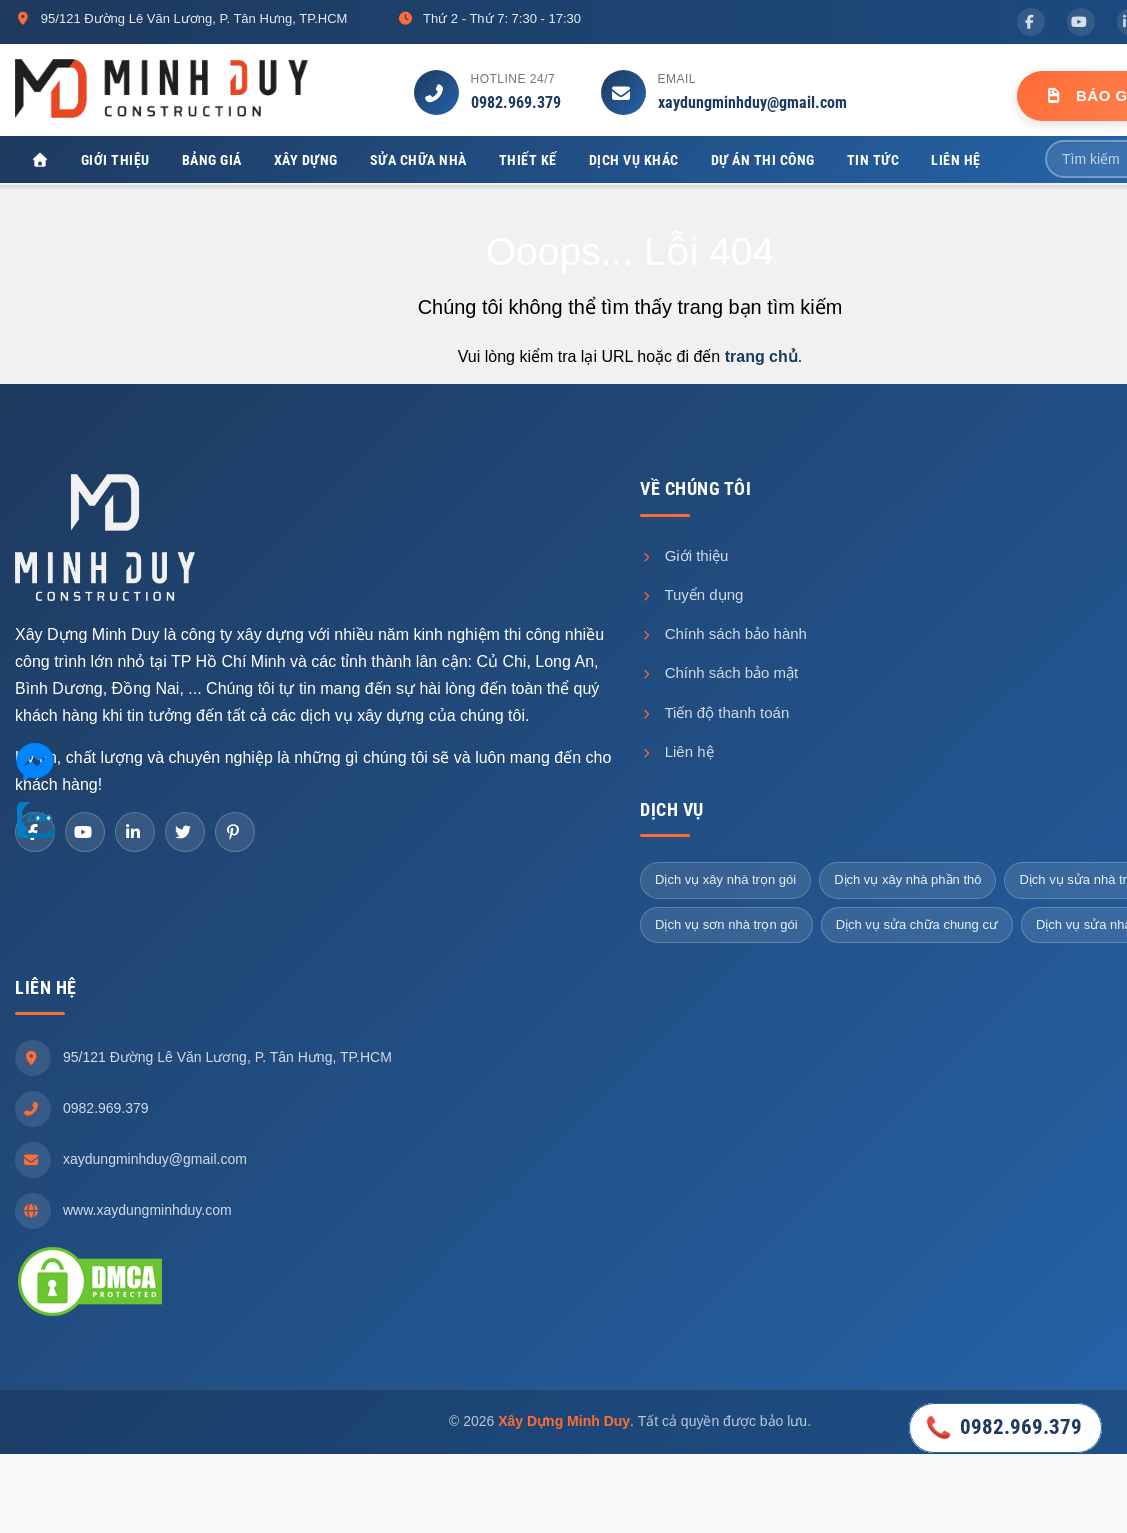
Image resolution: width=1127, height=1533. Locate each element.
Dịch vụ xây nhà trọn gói (725, 883)
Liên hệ (956, 160)
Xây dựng (306, 160)
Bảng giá (212, 160)
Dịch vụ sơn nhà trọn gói (726, 927)
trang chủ (761, 360)
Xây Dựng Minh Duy (564, 1425)
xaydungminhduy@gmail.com (752, 102)
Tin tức (873, 160)
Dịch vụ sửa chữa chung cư (917, 927)
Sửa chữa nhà (418, 160)
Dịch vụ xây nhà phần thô (907, 883)
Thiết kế (528, 160)
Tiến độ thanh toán (714, 715)
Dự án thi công (763, 160)
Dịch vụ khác (634, 160)
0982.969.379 (516, 102)
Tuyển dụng (691, 598)
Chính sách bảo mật (719, 676)
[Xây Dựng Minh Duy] (40, 160)
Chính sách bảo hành (723, 637)
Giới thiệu (115, 160)
